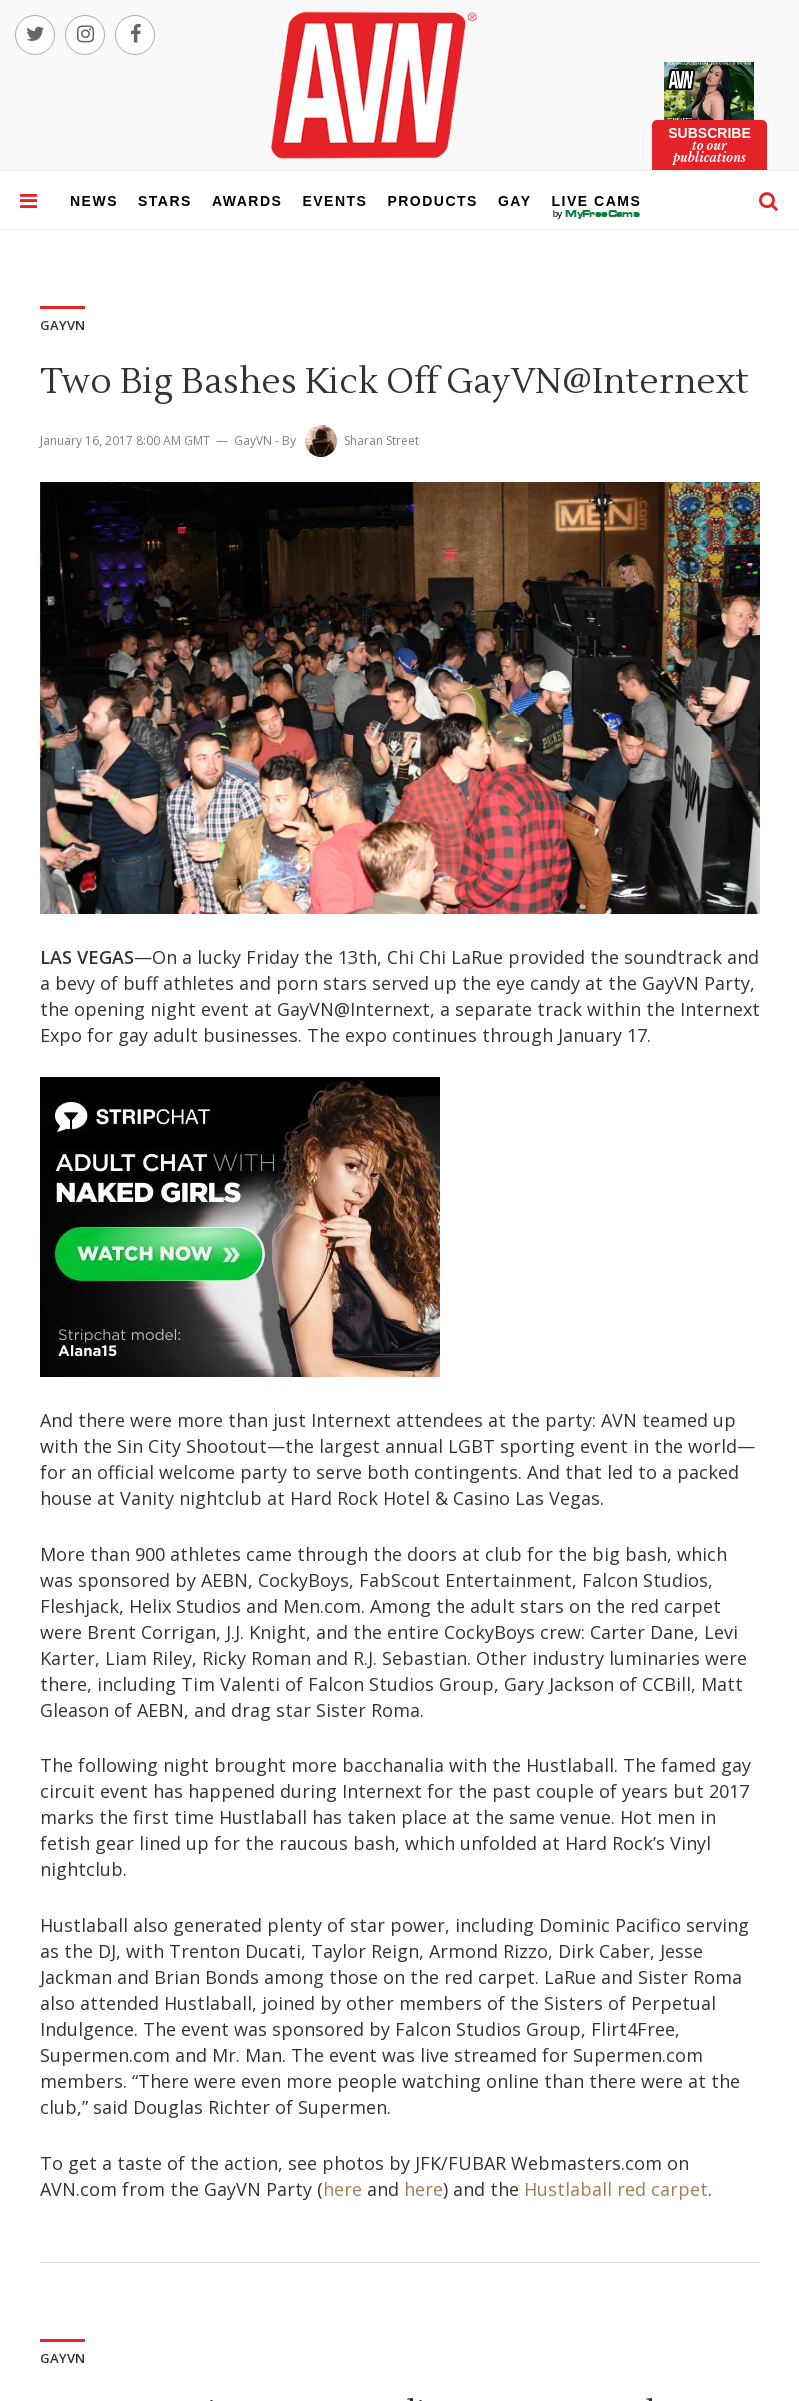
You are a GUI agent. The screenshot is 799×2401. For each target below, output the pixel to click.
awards (247, 201)
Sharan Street (381, 440)
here (342, 2189)
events (334, 201)
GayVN (253, 440)
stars (165, 201)
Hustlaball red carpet (616, 2189)
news (94, 201)
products (432, 201)
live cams (597, 214)
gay (515, 201)
